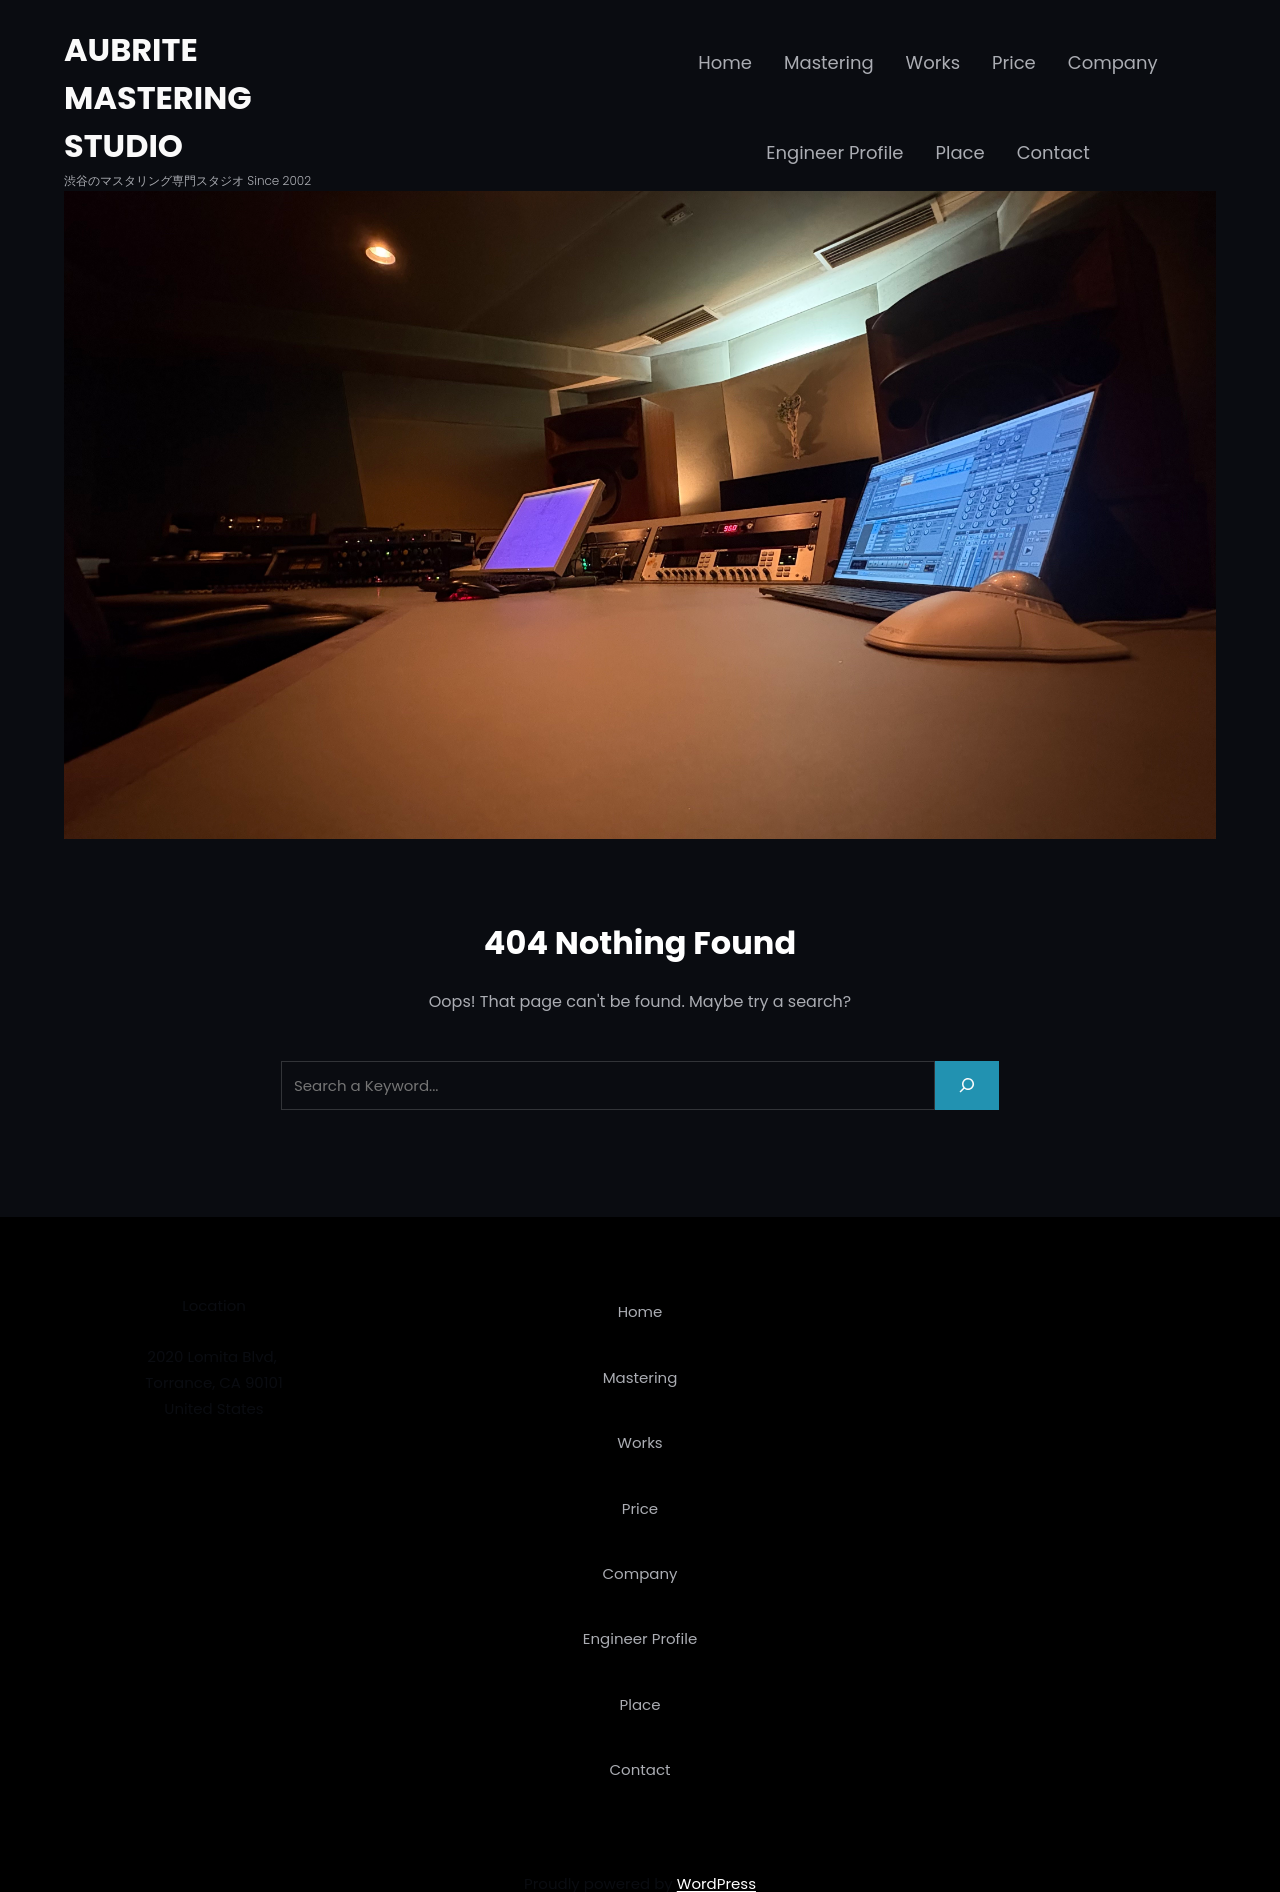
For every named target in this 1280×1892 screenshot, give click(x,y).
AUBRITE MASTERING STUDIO (158, 97)
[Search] (967, 1085)
